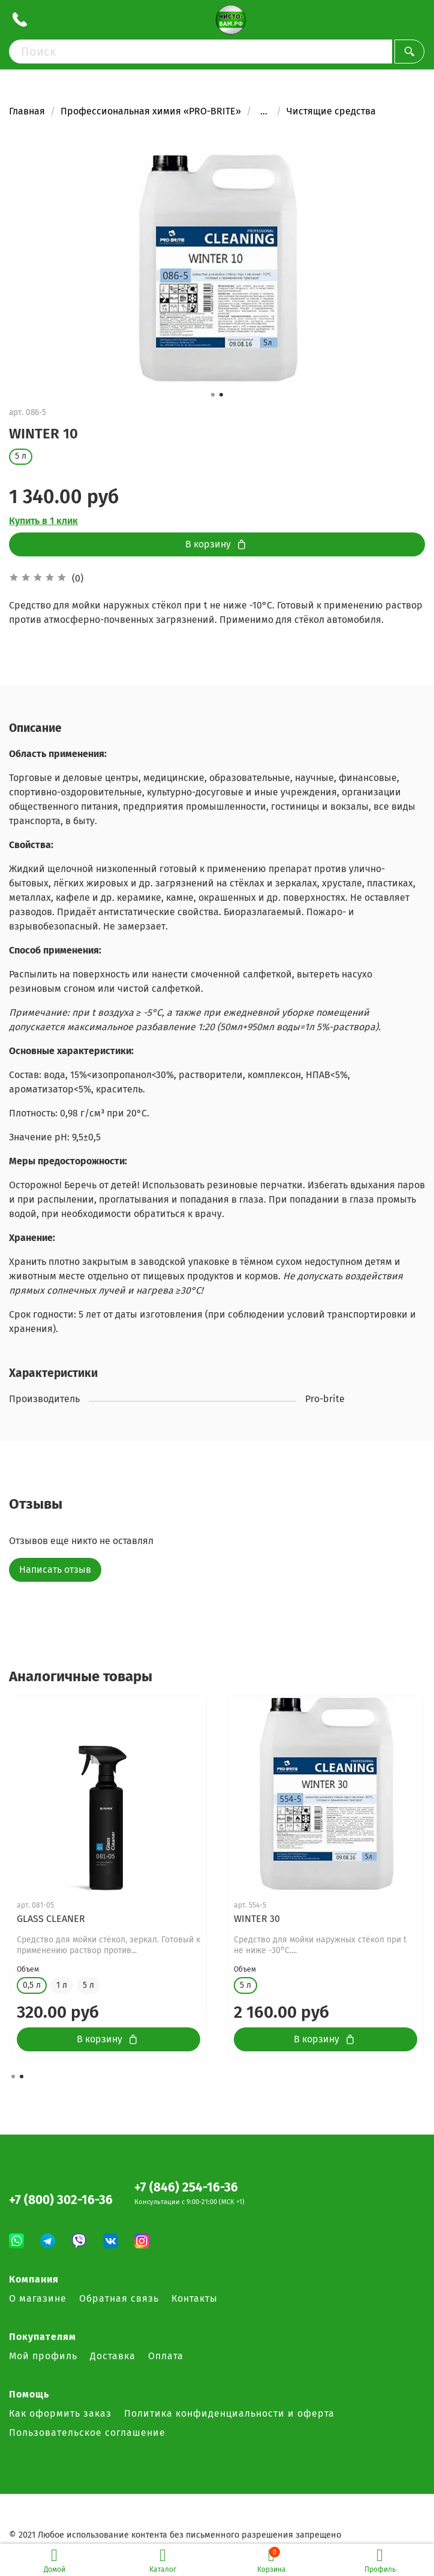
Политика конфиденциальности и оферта (229, 2413)
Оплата (165, 2356)
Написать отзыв (55, 1569)
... (263, 111)
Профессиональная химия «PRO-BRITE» (151, 111)
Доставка (112, 2356)
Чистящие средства (331, 111)
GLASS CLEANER (268, 1918)
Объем (28, 1959)
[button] (213, 394)
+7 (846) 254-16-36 (186, 2187)
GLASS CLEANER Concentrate (78, 1918)
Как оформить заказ (60, 2413)
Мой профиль (43, 2356)
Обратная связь (119, 2298)
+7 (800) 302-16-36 (61, 2200)
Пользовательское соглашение (87, 2432)
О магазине (38, 2298)
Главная (27, 111)
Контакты (194, 2298)
